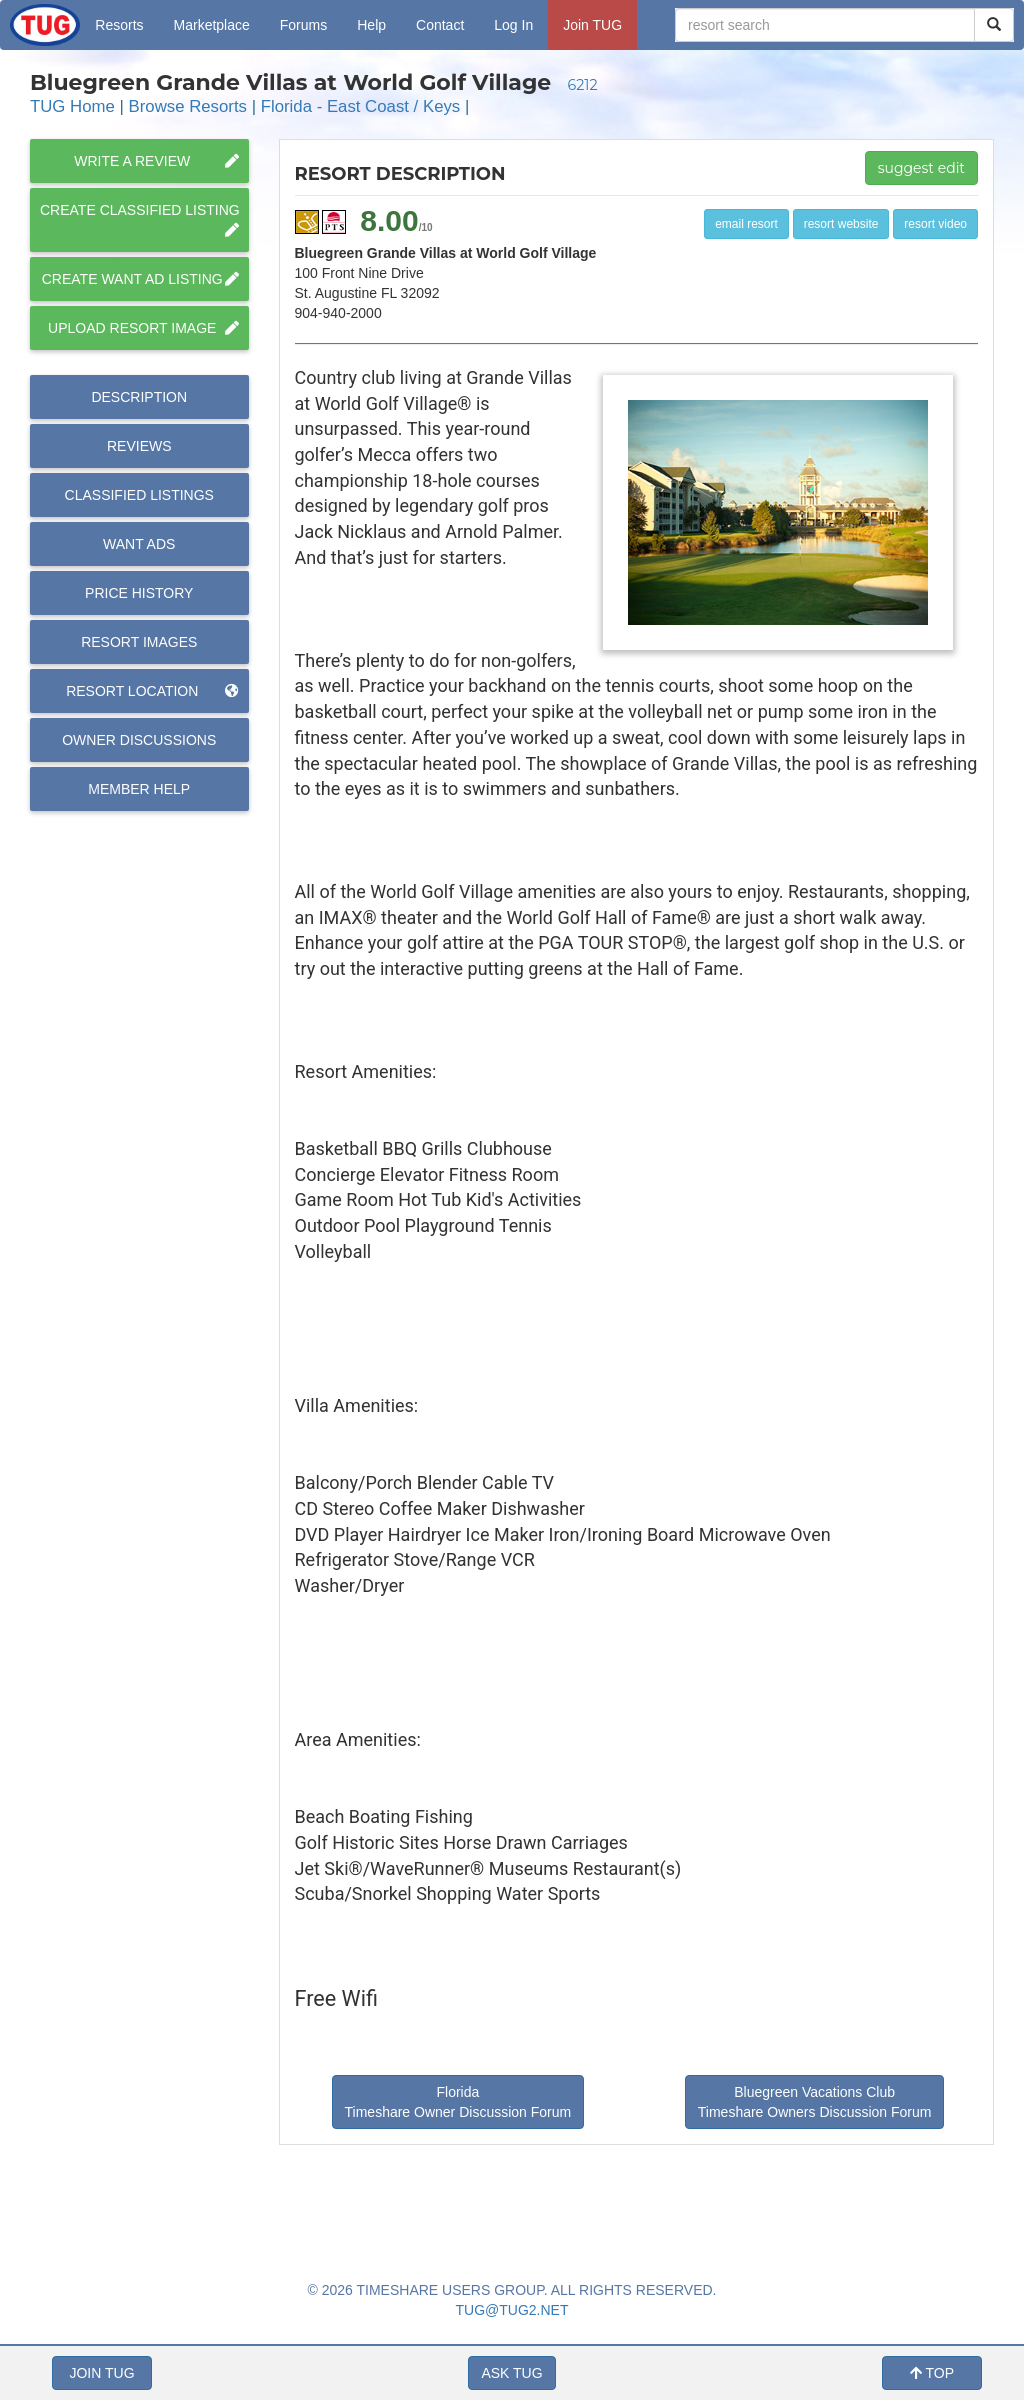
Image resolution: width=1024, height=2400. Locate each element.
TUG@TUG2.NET (512, 2310)
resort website (841, 224)
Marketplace (212, 25)
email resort (746, 224)
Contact (440, 25)
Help (371, 25)
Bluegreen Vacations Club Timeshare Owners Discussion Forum (815, 2102)
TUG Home (72, 106)
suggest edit (921, 168)
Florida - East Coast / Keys (361, 106)
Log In (513, 25)
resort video (935, 224)
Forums (303, 25)
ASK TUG (511, 2373)
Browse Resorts (188, 106)
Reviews (139, 446)
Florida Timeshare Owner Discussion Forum (458, 2102)
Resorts (119, 25)
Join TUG (592, 25)
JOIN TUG (101, 2373)
